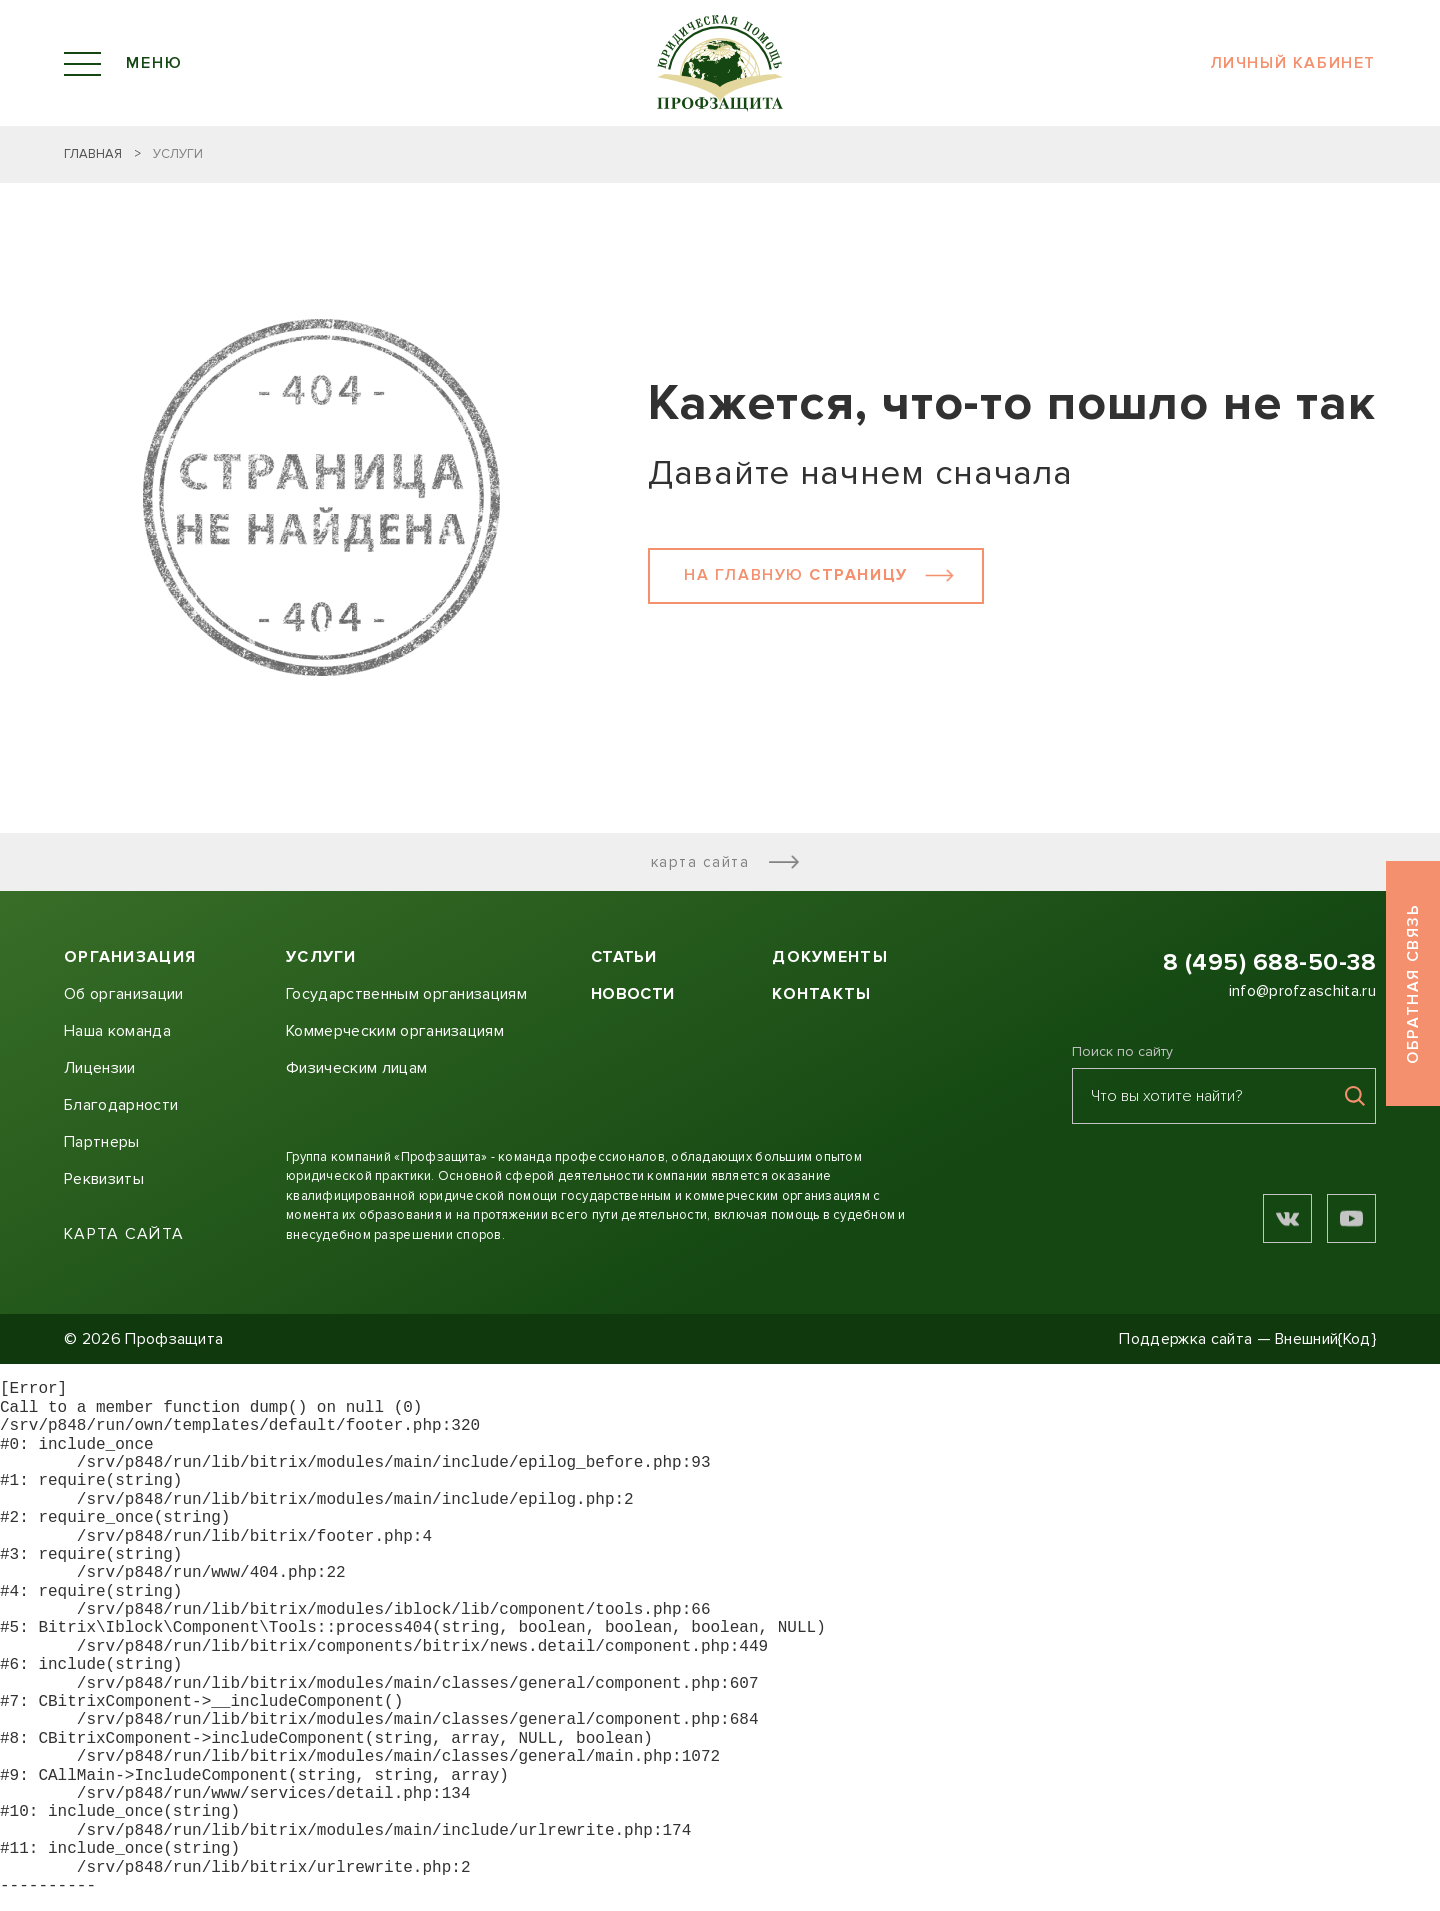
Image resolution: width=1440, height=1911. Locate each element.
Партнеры (102, 1142)
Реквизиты (104, 1179)
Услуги (321, 957)
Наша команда (117, 1031)
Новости (632, 994)
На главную (821, 575)
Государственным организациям (406, 994)
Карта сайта (728, 862)
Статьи (623, 957)
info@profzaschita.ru (1302, 991)
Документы (830, 957)
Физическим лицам (356, 1068)
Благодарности (121, 1105)
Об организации (123, 994)
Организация (130, 957)
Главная (93, 154)
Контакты (821, 994)
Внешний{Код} (1325, 1339)
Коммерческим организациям (395, 1031)
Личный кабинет (1293, 63)
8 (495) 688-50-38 (1269, 962)
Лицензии (100, 1068)
